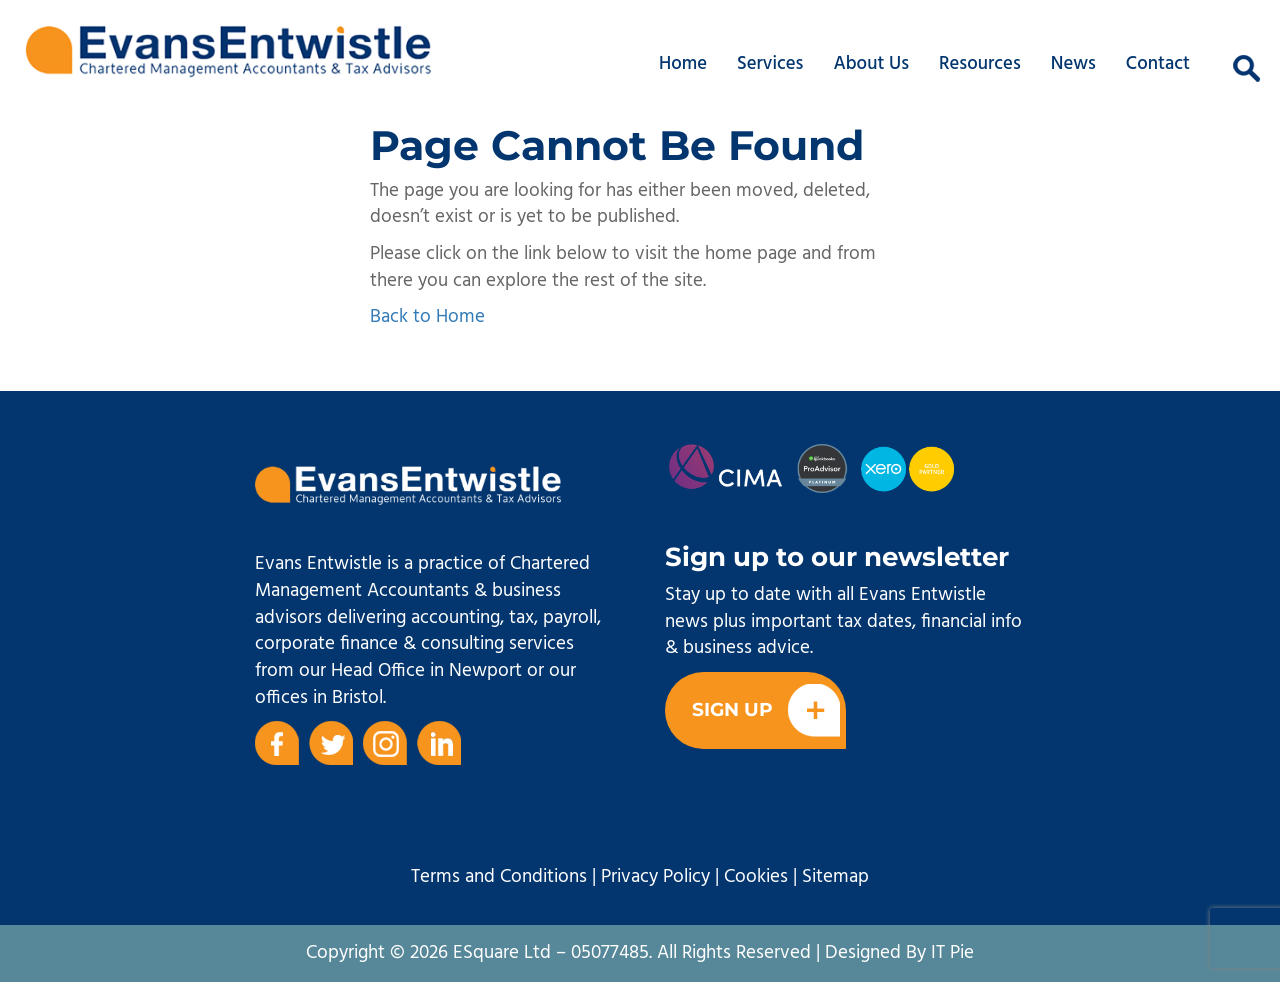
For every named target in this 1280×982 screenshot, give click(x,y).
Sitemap (835, 877)
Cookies (756, 877)
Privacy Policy (655, 877)
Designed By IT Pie (899, 953)
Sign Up (766, 710)
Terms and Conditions (499, 877)
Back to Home (427, 317)
